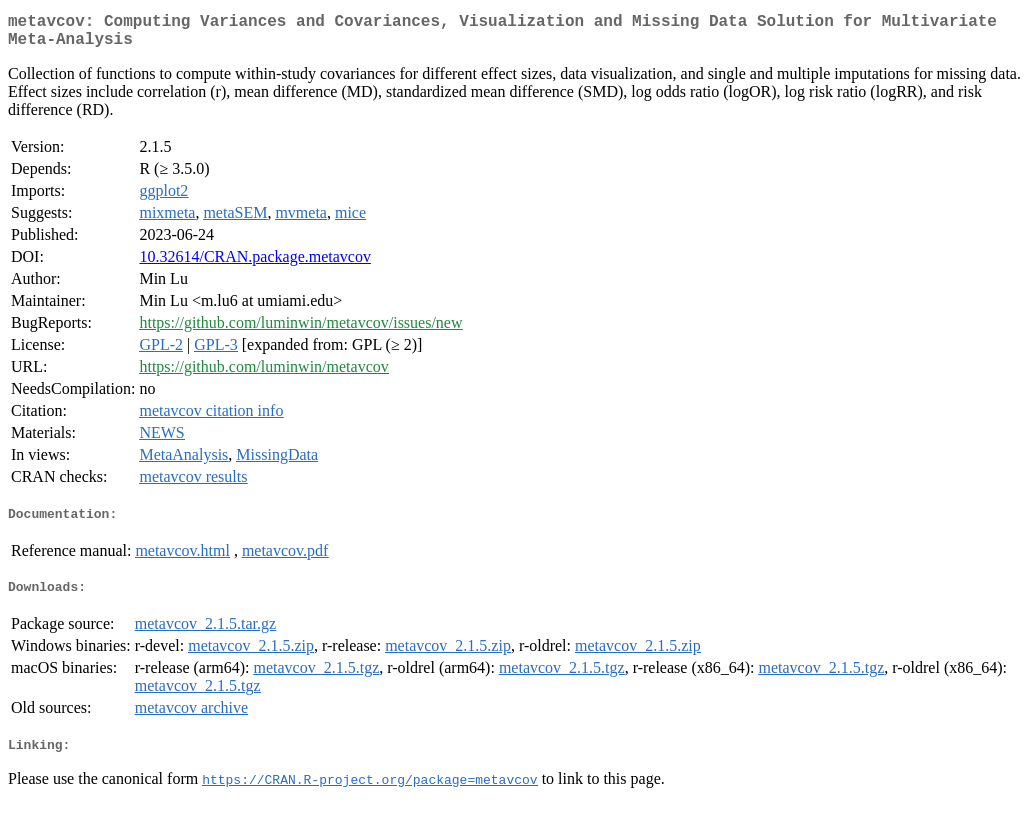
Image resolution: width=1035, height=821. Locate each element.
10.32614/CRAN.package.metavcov (255, 264)
